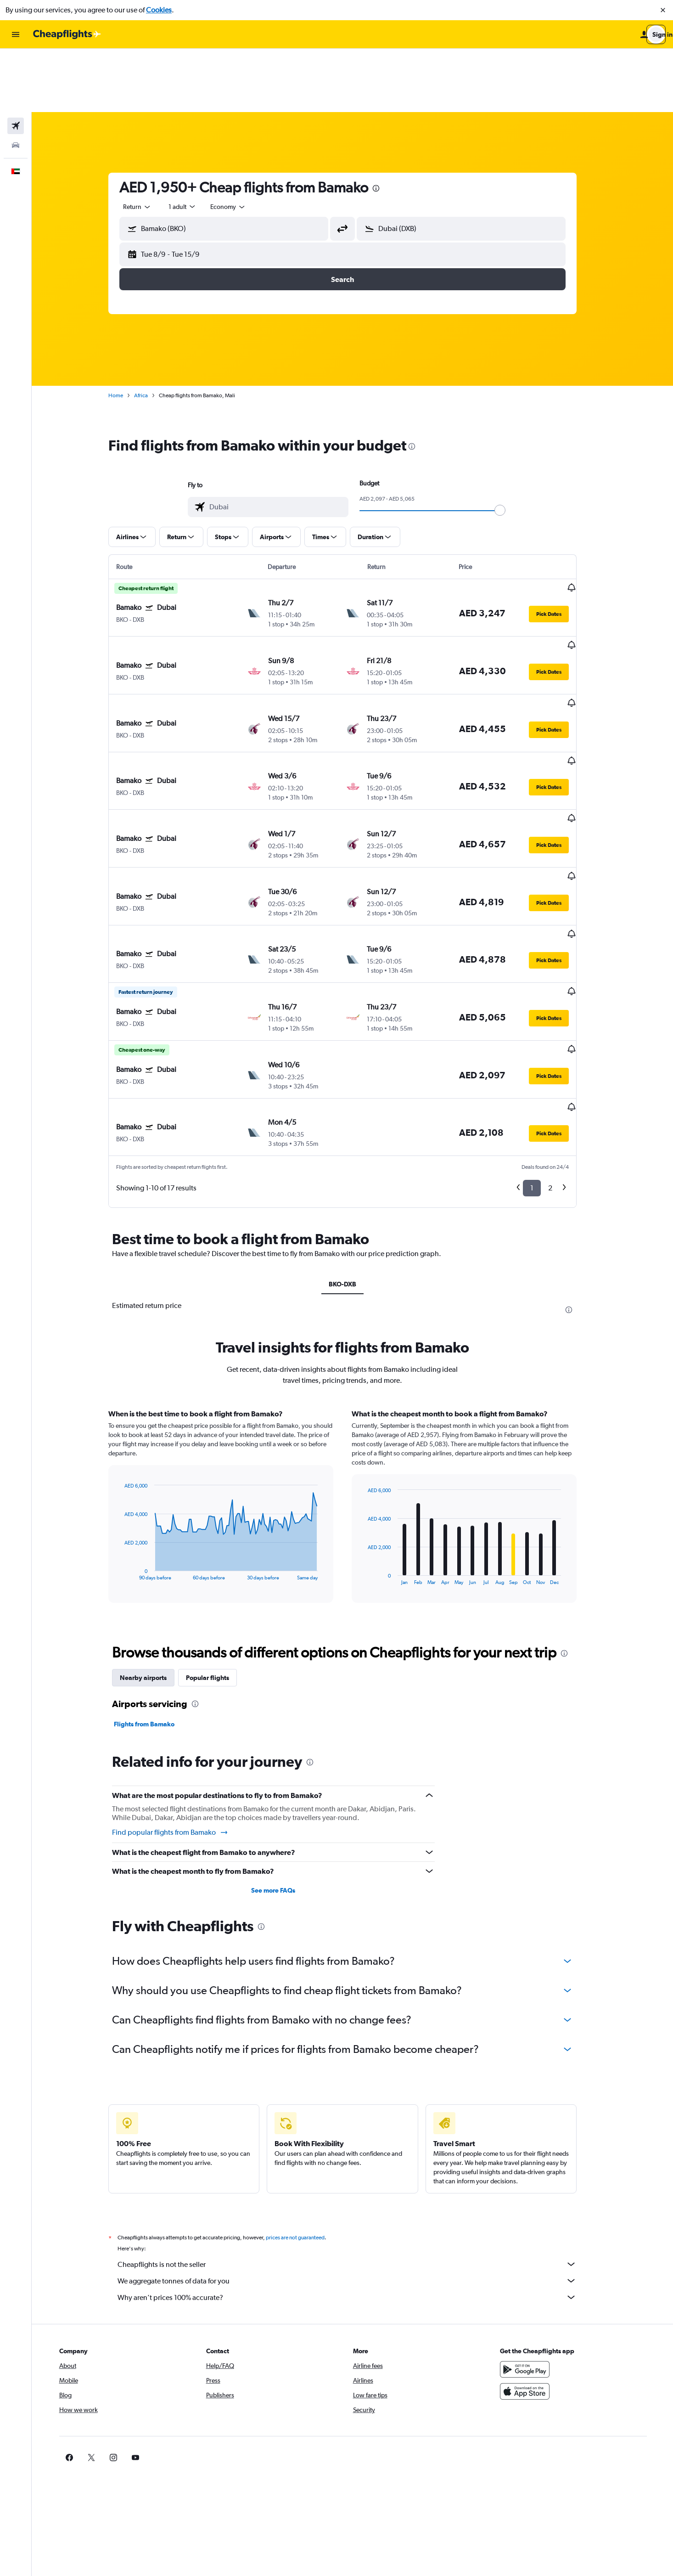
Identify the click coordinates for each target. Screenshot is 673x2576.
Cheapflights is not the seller (357, 2120)
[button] (663, 10)
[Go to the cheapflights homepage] (67, 34)
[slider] (510, 446)
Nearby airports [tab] (153, 1534)
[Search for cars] (16, 82)
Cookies (159, 10)
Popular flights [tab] (217, 1534)
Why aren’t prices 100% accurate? (357, 2153)
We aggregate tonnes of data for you (357, 2136)
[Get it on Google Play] (538, 2225)
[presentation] (386, 125)
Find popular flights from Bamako (180, 1688)
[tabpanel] (352, 1370)
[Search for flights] (16, 62)
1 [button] (542, 1044)
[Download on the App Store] (538, 2247)
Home (125, 332)
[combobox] (147, 143)
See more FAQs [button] (283, 1746)
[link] (524, 2314)
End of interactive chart (129, 1429)
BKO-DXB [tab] (352, 1140)
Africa (151, 332)
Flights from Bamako (154, 1580)
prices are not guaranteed (305, 2094)
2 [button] (560, 1044)
